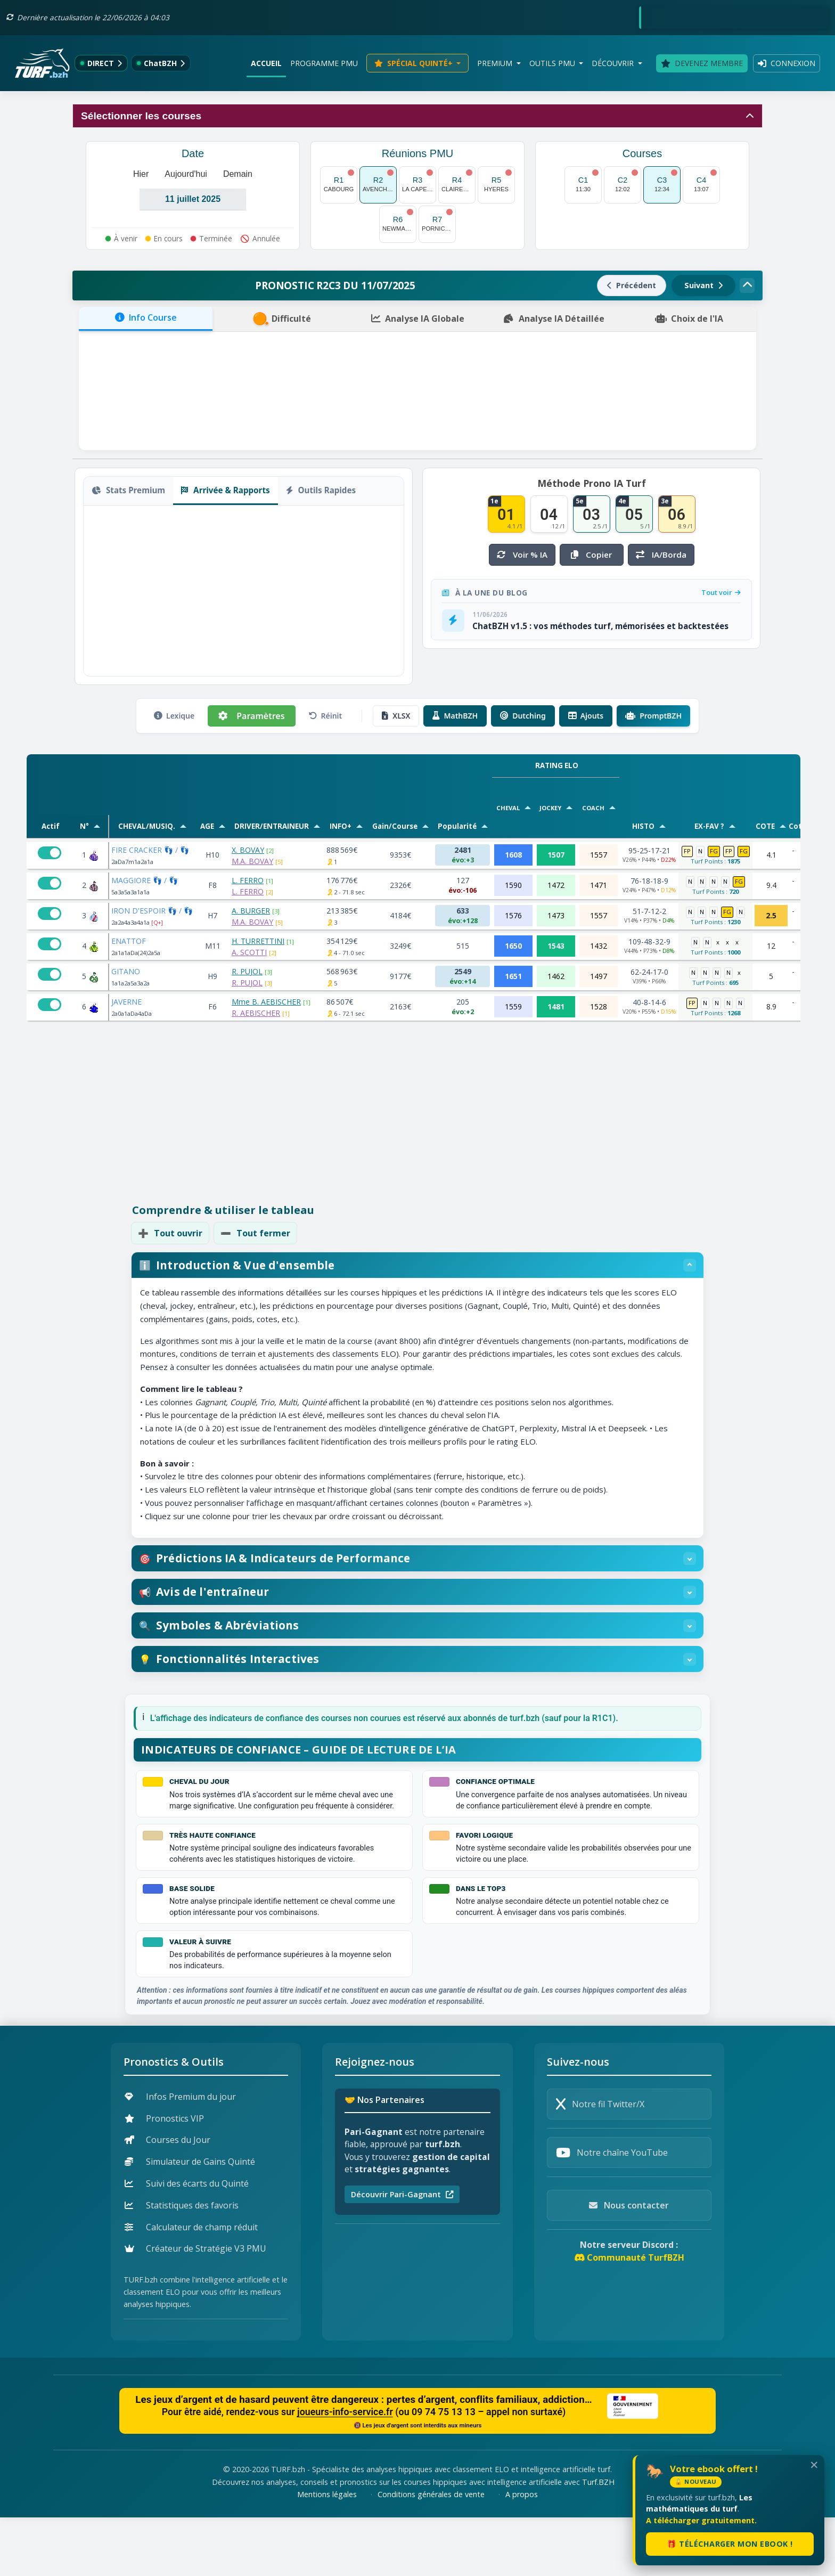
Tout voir (721, 592)
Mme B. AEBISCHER (266, 1002)
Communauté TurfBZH (629, 2316)
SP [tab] (121, 604)
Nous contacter (629, 2264)
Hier (141, 173)
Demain (237, 173)
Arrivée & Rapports (225, 490)
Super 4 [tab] (227, 604)
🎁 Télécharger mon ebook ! (730, 2544)
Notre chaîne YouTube (612, 2211)
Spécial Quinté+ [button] (414, 63)
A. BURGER (251, 911)
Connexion (786, 63)
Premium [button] (495, 63)
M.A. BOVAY (252, 861)
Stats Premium (128, 490)
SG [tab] (101, 604)
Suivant (703, 285)
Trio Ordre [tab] (181, 604)
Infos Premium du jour (180, 2155)
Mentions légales (327, 2553)
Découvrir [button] (614, 63)
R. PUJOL (247, 971)
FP (687, 851)
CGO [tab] (143, 604)
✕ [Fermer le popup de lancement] (814, 2465)
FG (714, 851)
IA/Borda (661, 554)
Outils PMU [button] (553, 63)
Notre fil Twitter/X (600, 2163)
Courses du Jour (167, 2199)
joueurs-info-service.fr (345, 2471)
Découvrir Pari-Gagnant (402, 2253)
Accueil (266, 63)
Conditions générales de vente (431, 2553)
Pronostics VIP (164, 2177)
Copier (233, 522)
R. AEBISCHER (256, 1013)
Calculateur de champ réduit (191, 2286)
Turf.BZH (598, 2541)
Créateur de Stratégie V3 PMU (195, 2307)
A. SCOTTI (249, 952)
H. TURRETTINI (258, 941)
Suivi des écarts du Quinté (187, 2242)
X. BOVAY (248, 850)
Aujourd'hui (186, 173)
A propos (521, 2553)
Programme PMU (324, 63)
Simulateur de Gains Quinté (190, 2221)
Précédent (631, 285)
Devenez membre (702, 63)
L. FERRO (248, 880)
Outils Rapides (321, 490)
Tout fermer (255, 1233)
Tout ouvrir (170, 1233)
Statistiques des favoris (182, 2264)
